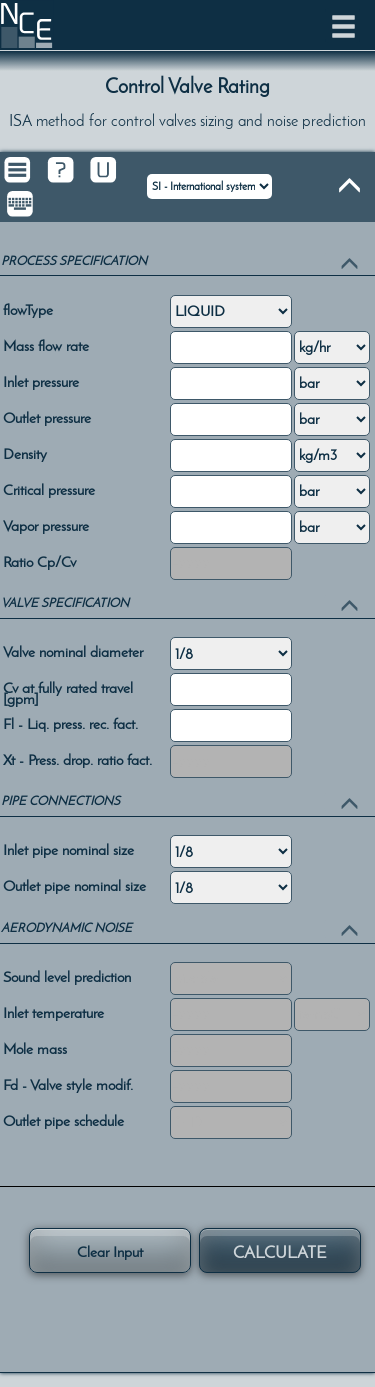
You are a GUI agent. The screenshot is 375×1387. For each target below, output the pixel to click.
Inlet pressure (41, 380)
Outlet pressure (47, 416)
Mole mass (35, 1047)
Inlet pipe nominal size (68, 848)
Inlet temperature (53, 1011)
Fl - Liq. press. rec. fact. (70, 722)
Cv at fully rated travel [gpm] (68, 692)
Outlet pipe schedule (63, 1119)
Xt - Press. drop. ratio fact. (77, 758)
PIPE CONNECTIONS (60, 800)
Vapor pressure (46, 524)
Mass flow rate (46, 344)
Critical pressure (49, 488)
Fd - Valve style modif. (68, 1083)
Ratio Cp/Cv (39, 560)
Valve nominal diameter (73, 650)
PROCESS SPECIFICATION (74, 260)
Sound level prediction (67, 975)
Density (25, 452)
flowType (28, 308)
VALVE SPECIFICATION (65, 602)
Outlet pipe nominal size (74, 884)
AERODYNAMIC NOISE (66, 927)
